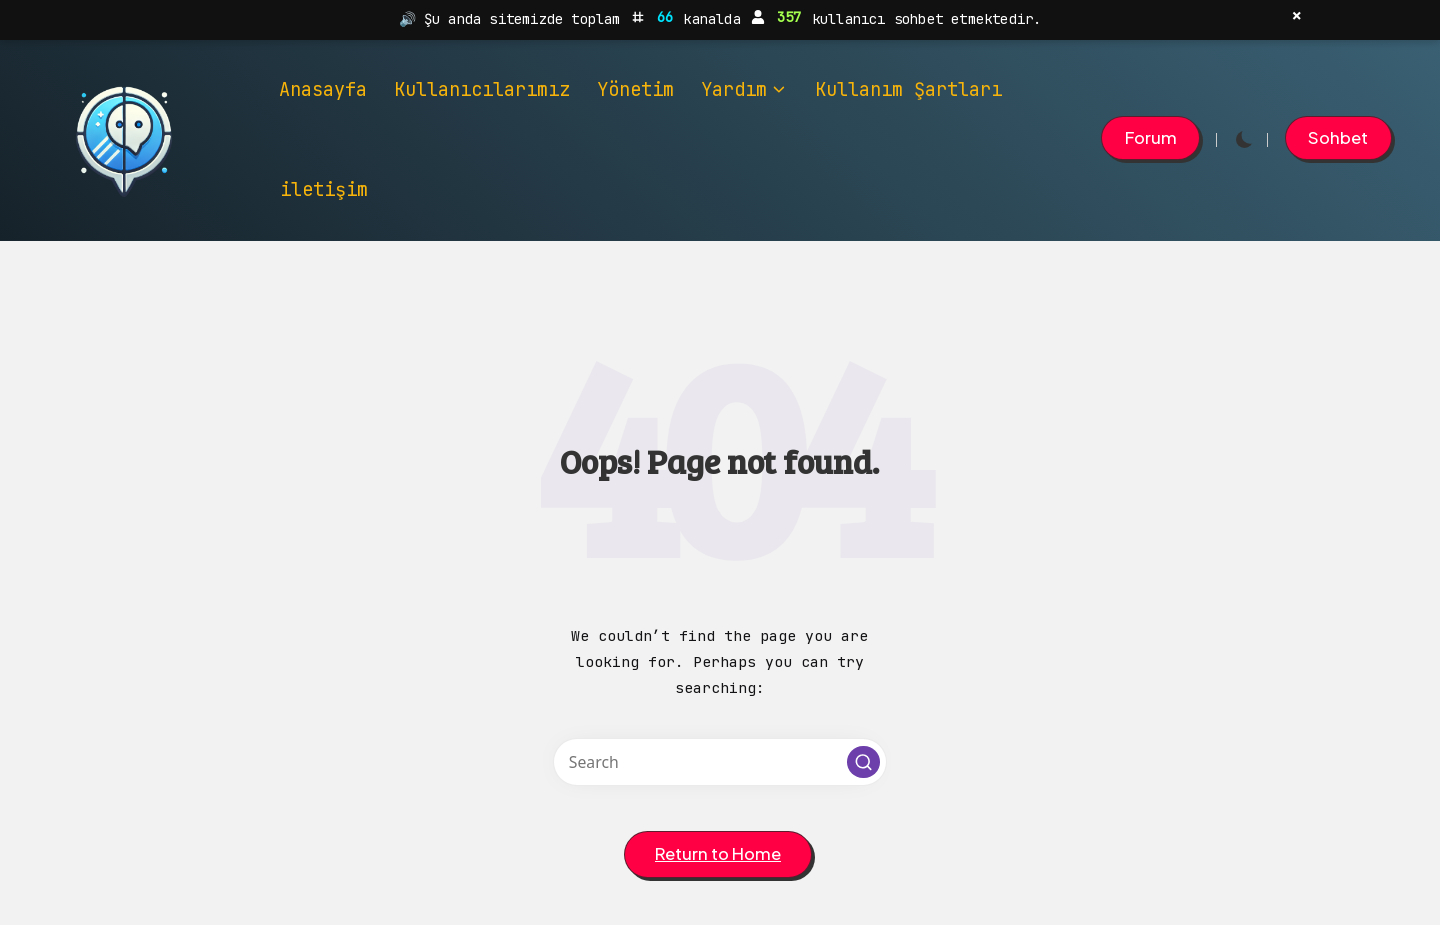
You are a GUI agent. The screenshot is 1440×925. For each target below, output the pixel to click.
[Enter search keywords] (720, 762)
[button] (1150, 138)
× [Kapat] (1296, 16)
